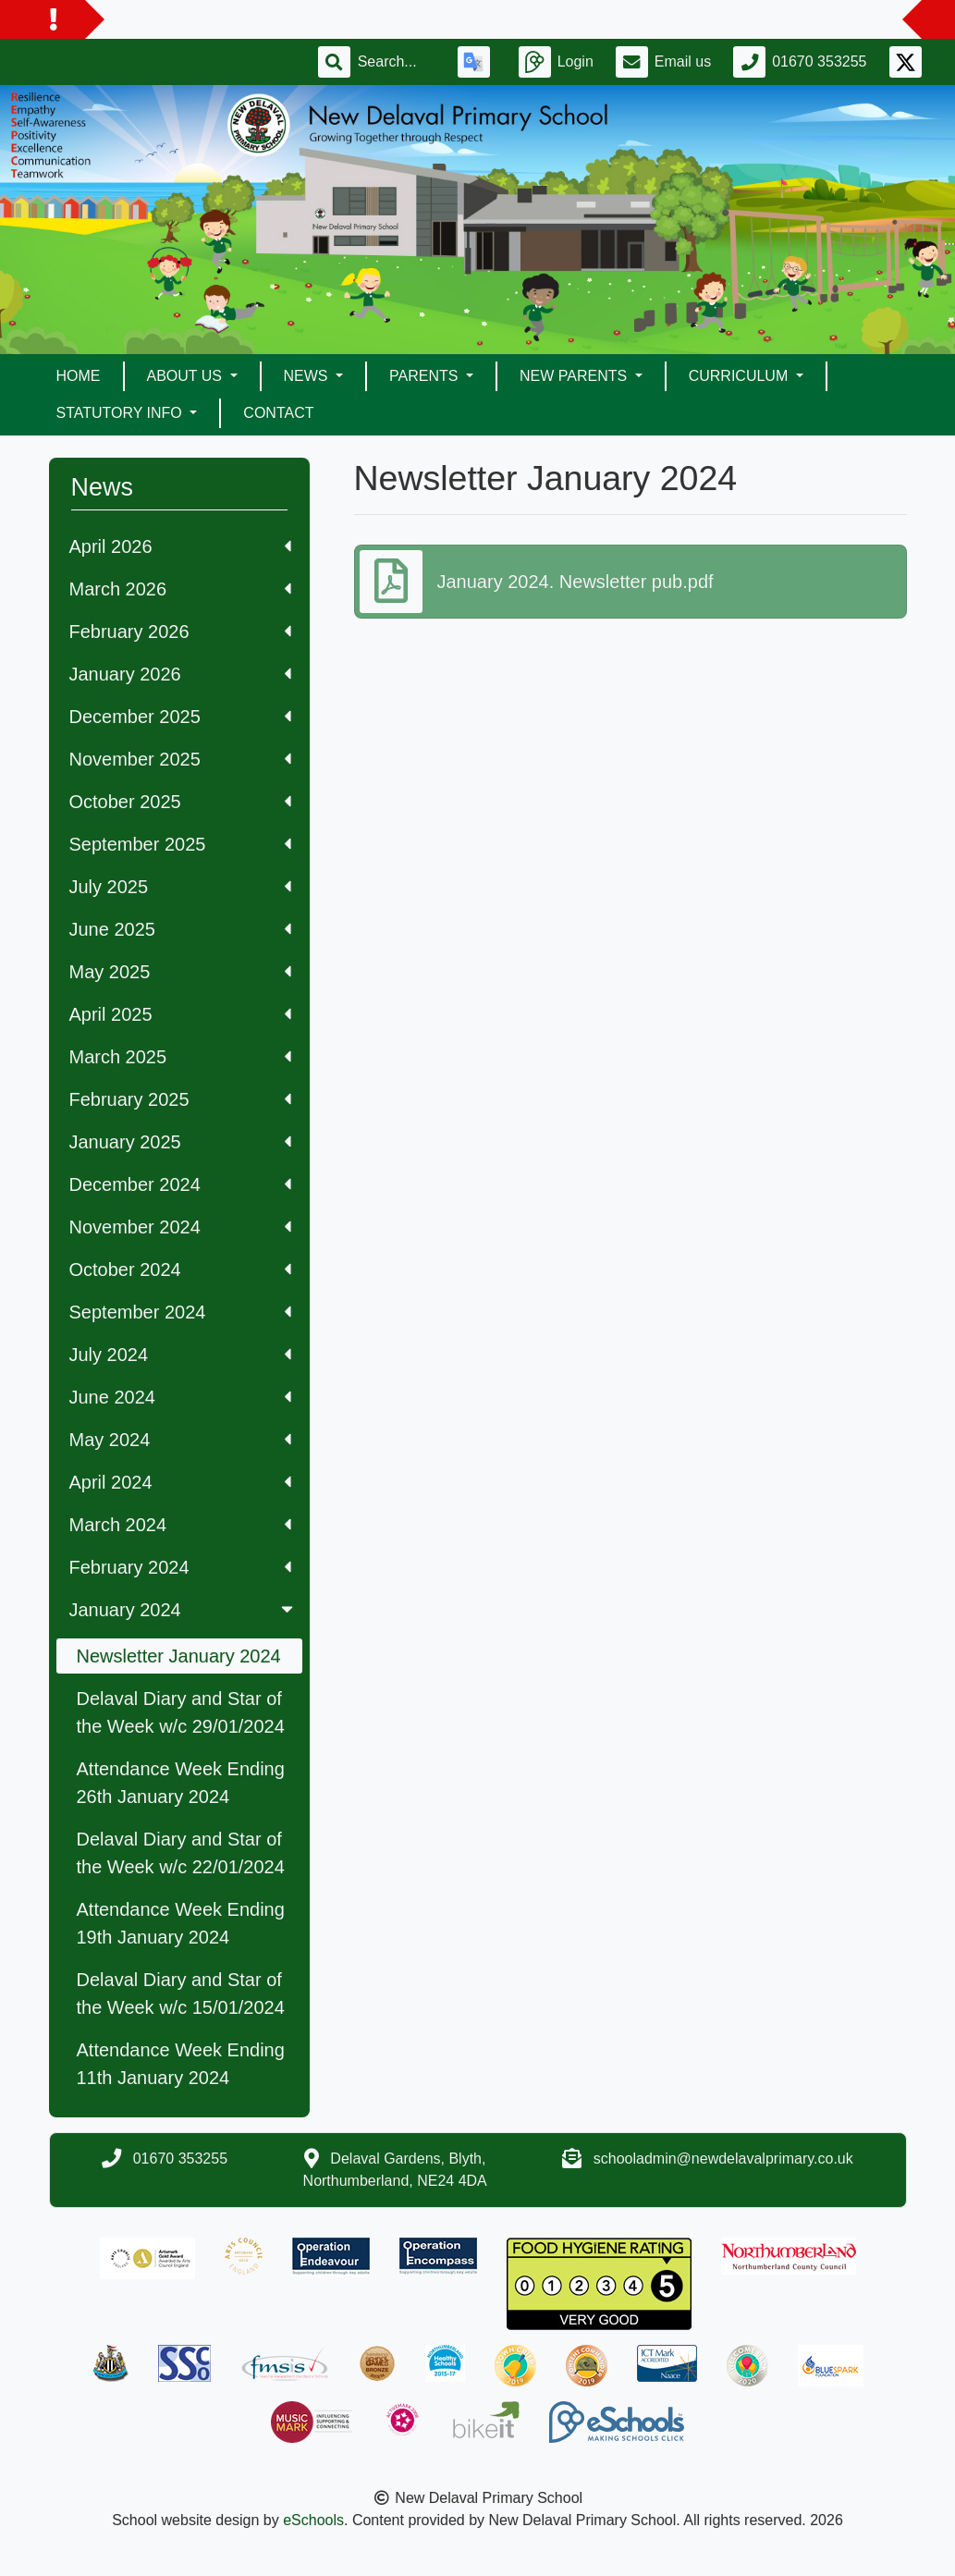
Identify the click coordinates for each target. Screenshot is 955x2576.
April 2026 (180, 546)
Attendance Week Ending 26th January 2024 (181, 1783)
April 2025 (180, 1014)
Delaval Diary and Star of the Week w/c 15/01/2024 (181, 1993)
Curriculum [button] (740, 376)
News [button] (308, 376)
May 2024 (180, 1439)
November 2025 (180, 759)
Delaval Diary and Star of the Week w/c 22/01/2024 (181, 1853)
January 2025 (180, 1142)
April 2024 (180, 1482)
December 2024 (180, 1184)
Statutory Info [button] (121, 413)
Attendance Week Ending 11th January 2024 (181, 2064)
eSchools (313, 2520)
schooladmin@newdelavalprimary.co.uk (723, 2158)
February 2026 (180, 631)
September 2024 (180, 1312)
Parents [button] (425, 376)
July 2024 (180, 1354)
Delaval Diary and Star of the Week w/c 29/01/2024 (181, 1712)
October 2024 (180, 1269)
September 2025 (180, 844)
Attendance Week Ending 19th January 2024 (181, 1923)
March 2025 (180, 1057)
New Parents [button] (575, 376)
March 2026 (180, 589)
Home (78, 376)
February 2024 (180, 1567)
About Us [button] (187, 376)
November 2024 (180, 1227)
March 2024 (180, 1525)
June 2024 (180, 1397)
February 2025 (180, 1099)
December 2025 (180, 716)
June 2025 (180, 929)
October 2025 (180, 801)
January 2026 (180, 674)
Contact (278, 413)
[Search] (396, 62)
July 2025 (180, 887)
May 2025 (180, 972)
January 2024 (183, 1610)
